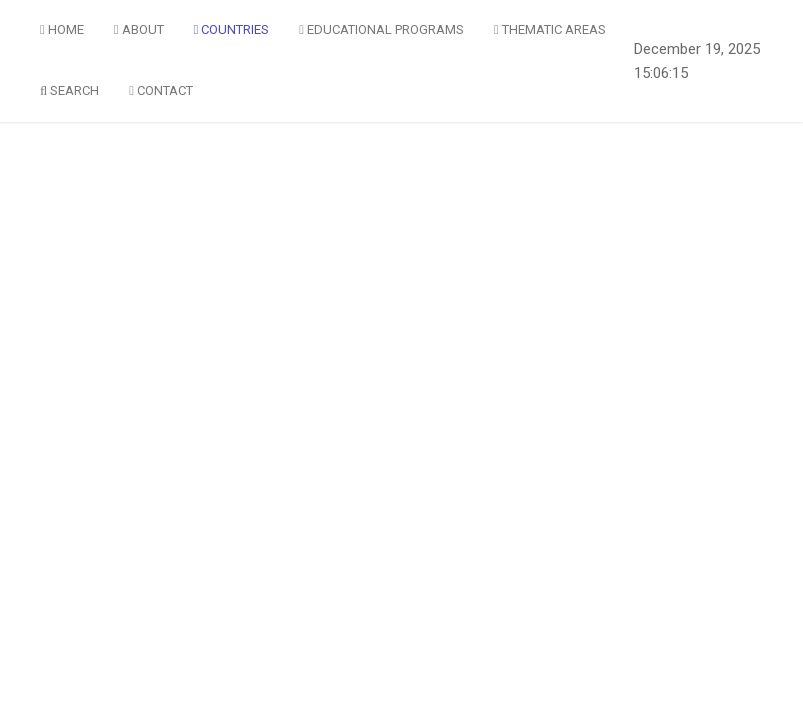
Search (69, 90)
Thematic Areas (550, 29)
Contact (161, 90)
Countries (232, 29)
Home (62, 29)
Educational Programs (381, 29)
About (139, 29)
